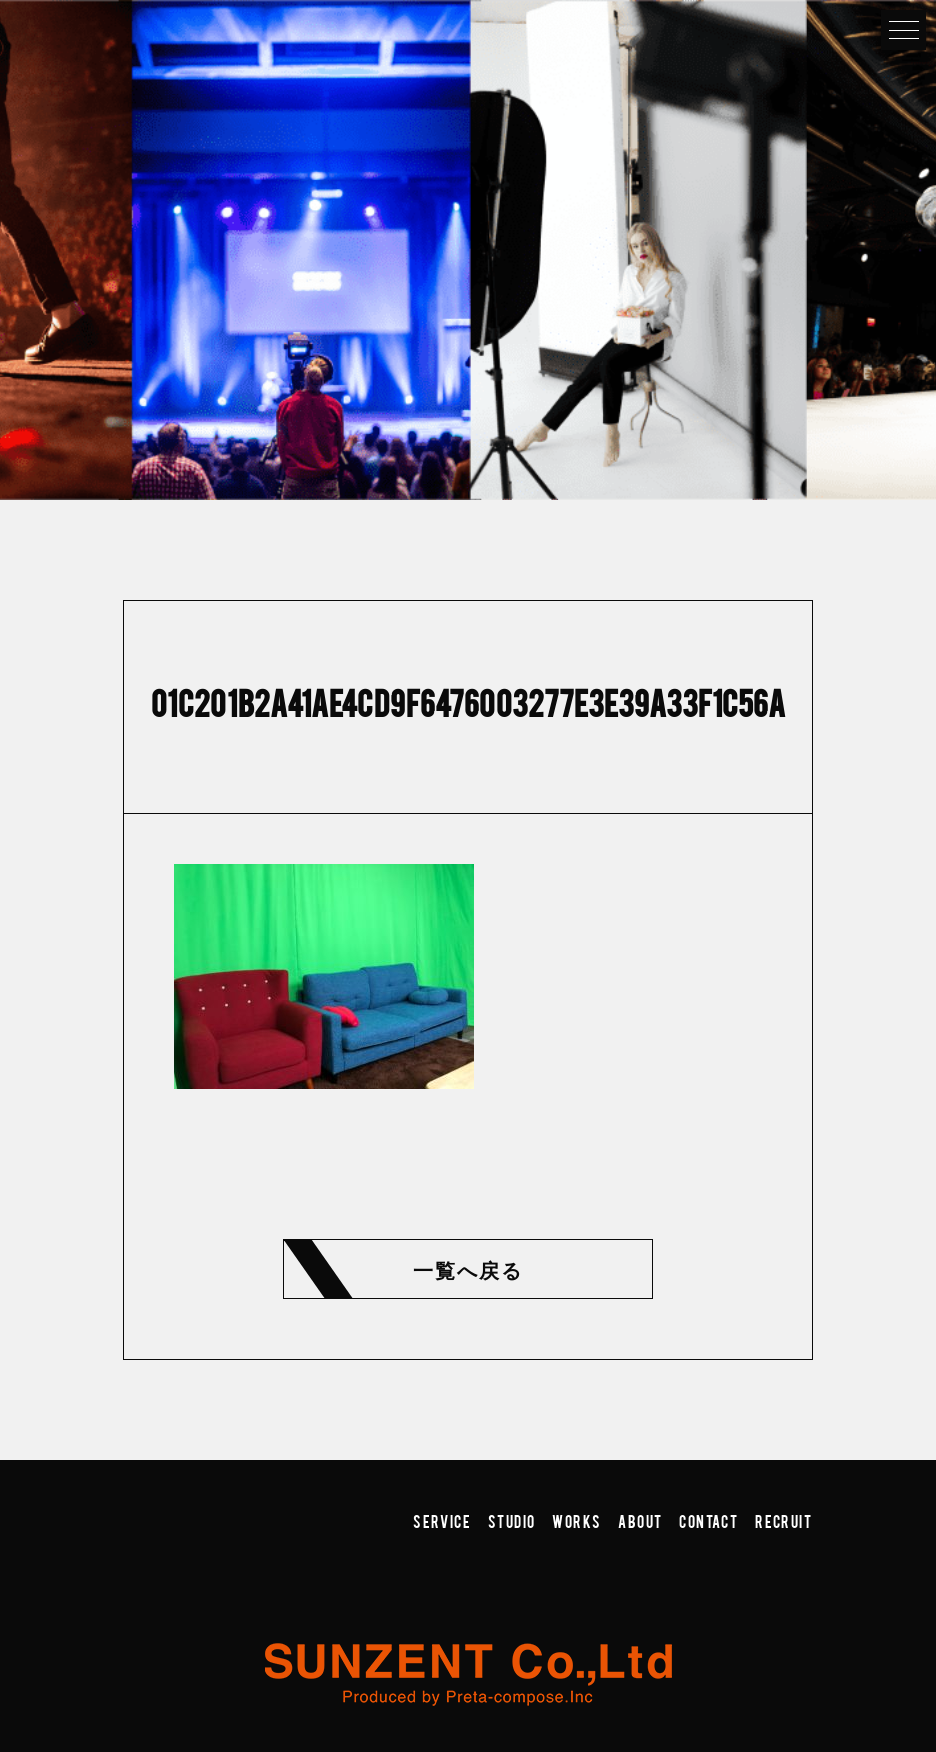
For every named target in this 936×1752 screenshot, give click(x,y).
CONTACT (708, 1521)
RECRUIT (783, 1521)
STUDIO (511, 1521)
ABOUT (640, 1521)
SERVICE (442, 1521)
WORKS (576, 1521)
